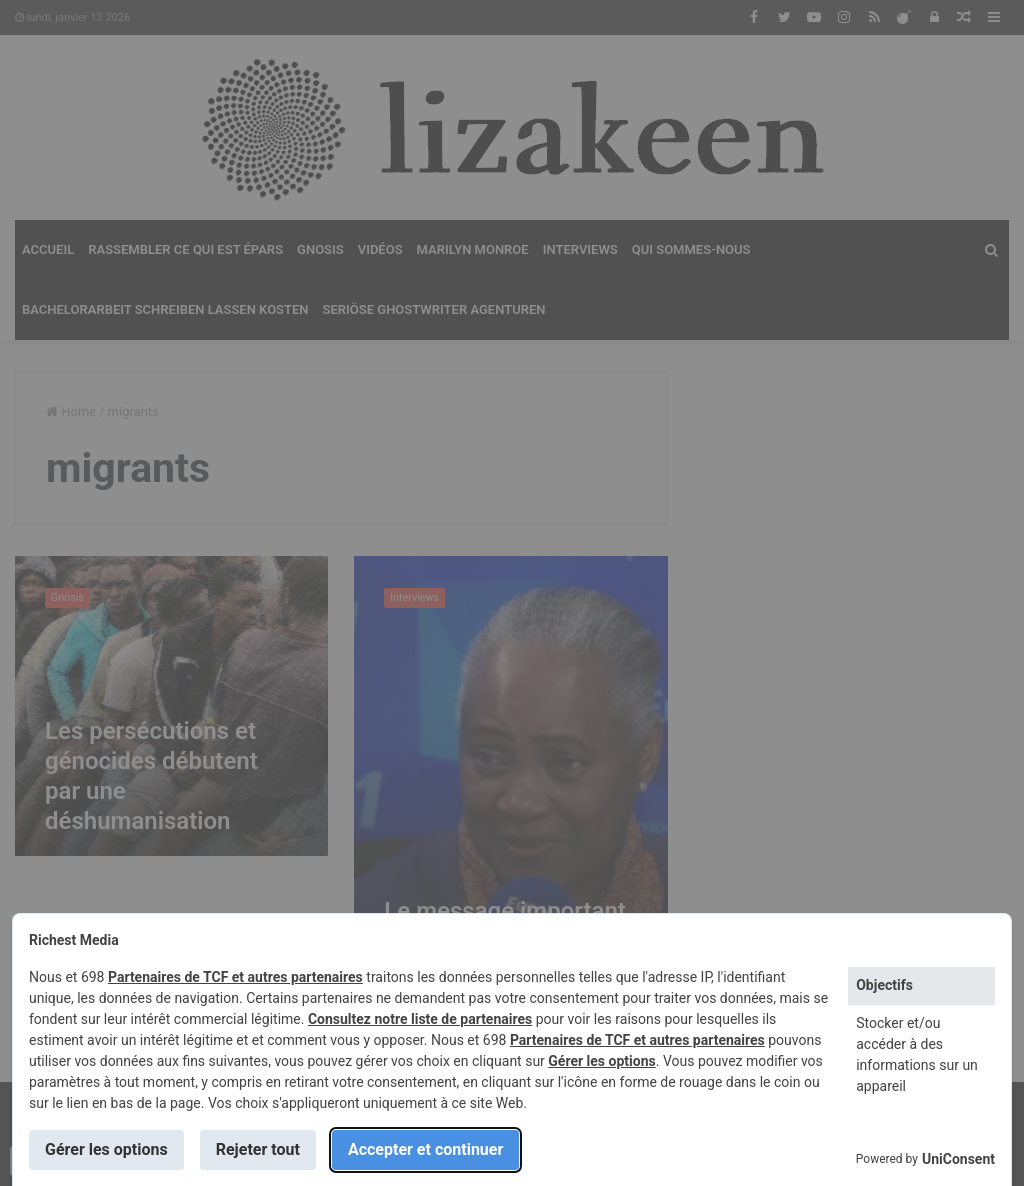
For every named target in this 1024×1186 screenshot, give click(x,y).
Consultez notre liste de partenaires (420, 1019)
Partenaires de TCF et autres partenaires (235, 977)
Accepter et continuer (425, 1149)
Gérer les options (601, 1061)
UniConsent (958, 1159)
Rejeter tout (258, 1149)
